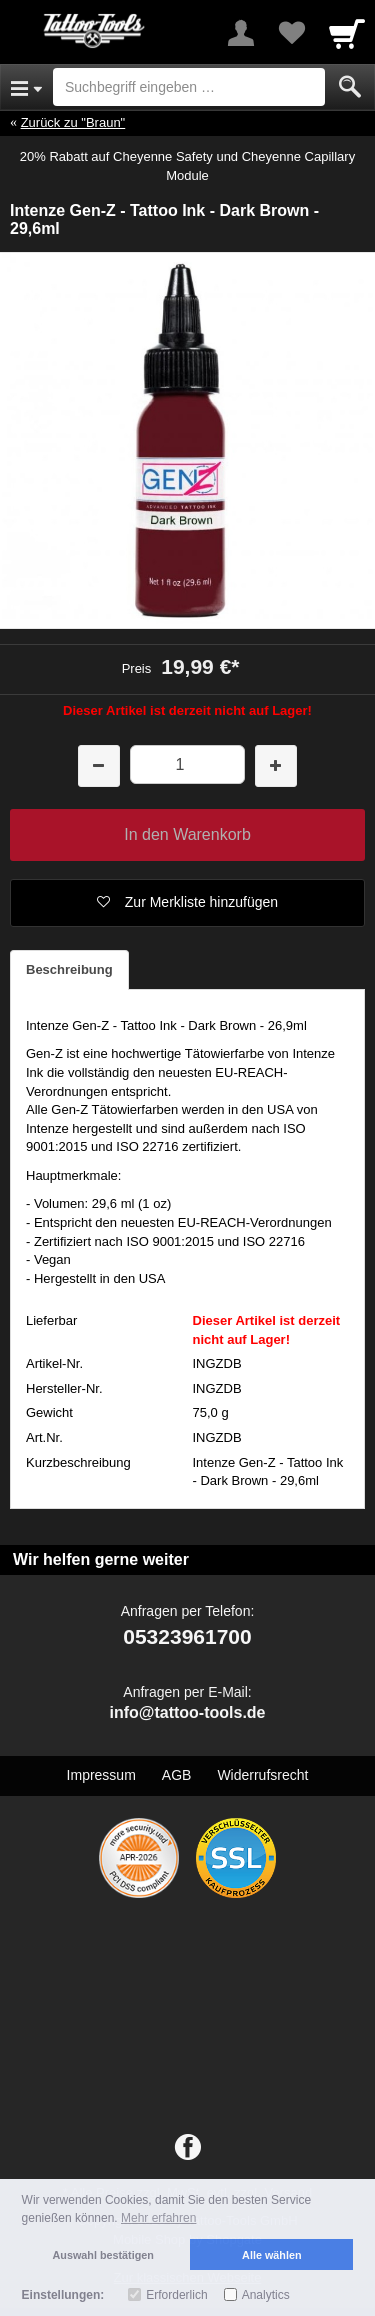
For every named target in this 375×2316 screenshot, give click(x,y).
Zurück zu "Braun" (73, 122)
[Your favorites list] (291, 33)
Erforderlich (176, 2295)
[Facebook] (188, 2148)
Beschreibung (69, 969)
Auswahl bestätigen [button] (103, 2255)
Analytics (266, 2295)
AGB (177, 1775)
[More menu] (241, 33)
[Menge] (187, 764)
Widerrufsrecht (262, 1775)
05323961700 (187, 1636)
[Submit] (350, 87)
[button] (187, 903)
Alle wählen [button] (271, 2255)
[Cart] (347, 33)
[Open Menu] (26, 87)
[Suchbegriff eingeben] (189, 87)
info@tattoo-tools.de (187, 1712)
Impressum (101, 1775)
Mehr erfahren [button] (158, 2218)
